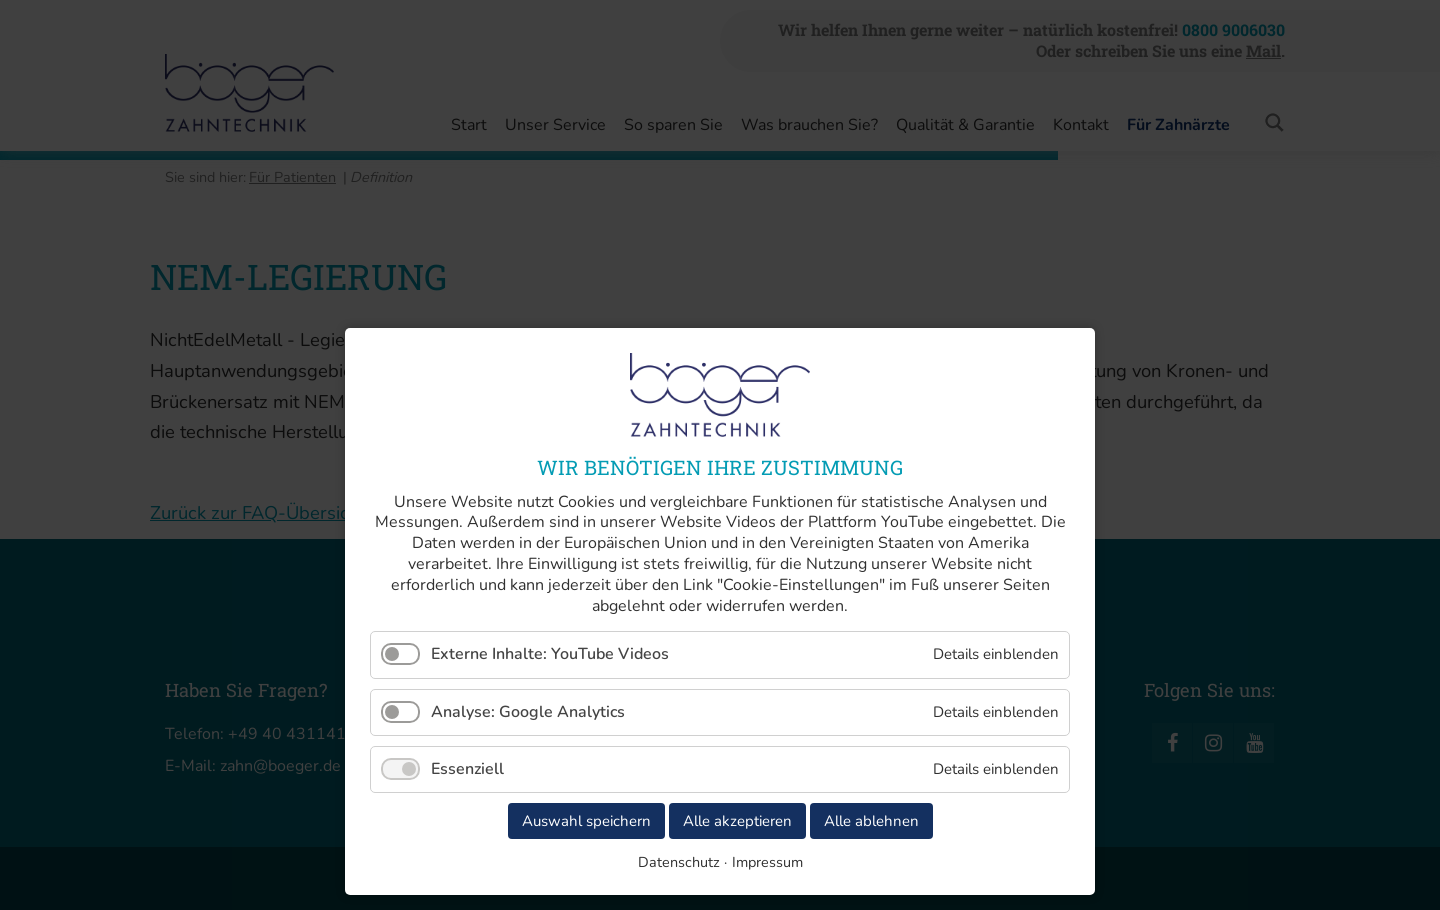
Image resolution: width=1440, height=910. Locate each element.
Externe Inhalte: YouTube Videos (550, 654)
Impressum (767, 862)
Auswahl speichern (586, 821)
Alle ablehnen (871, 821)
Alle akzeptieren (737, 821)
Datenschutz (679, 862)
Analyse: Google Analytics (528, 712)
